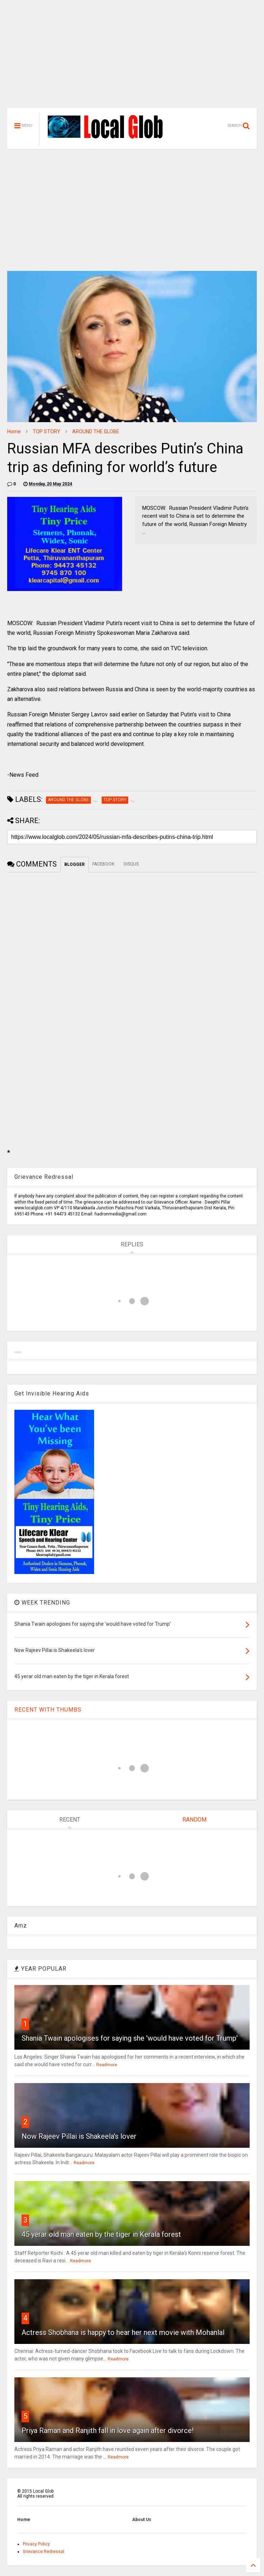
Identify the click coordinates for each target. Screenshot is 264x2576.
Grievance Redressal (43, 2551)
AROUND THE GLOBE (95, 431)
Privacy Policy (36, 2544)
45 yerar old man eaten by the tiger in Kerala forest (101, 2234)
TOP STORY (46, 431)
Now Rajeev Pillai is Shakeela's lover (79, 2136)
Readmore (106, 2064)
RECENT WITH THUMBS (48, 1709)
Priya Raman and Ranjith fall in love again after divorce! (108, 2430)
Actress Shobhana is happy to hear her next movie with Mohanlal (123, 2332)
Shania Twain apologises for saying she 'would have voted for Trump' (130, 2038)
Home (14, 431)
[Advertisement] (132, 57)
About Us (141, 2519)
